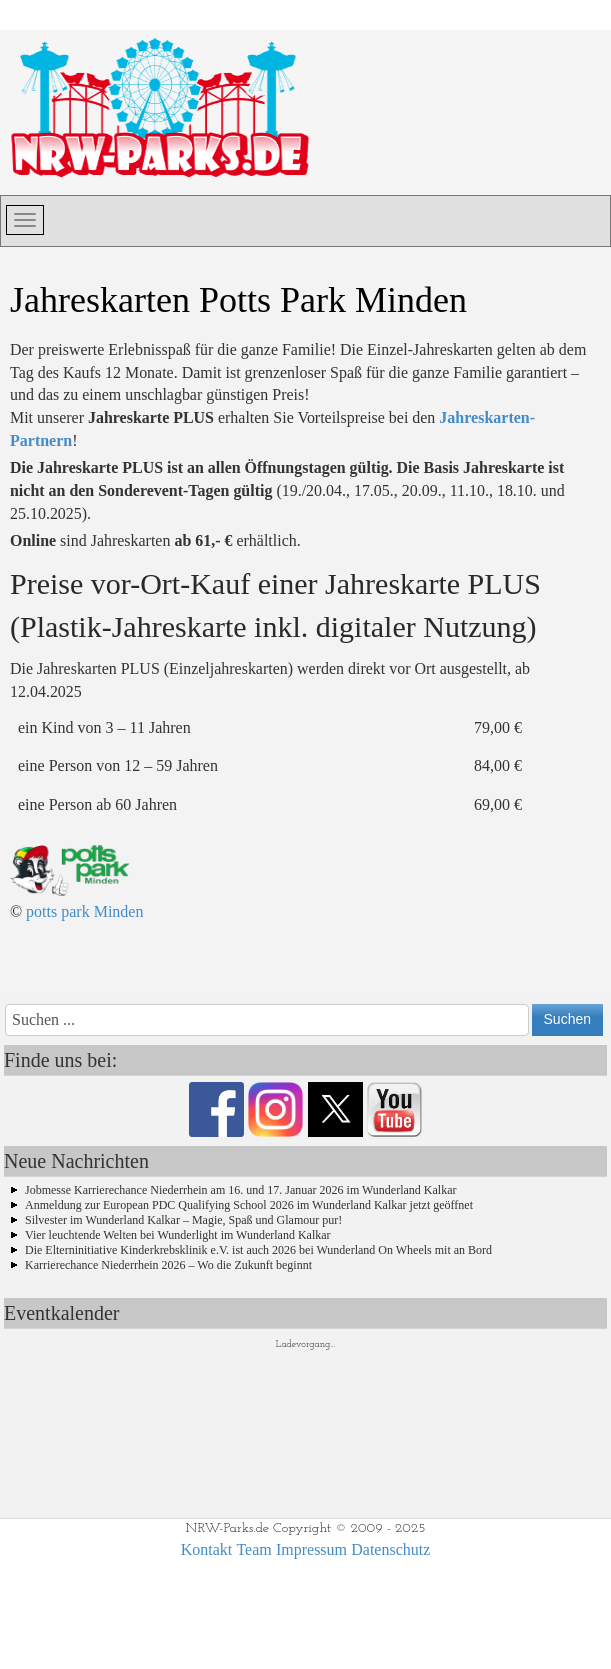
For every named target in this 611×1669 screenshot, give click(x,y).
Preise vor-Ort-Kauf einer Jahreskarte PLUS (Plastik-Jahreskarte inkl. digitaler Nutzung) (275, 605)
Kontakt (207, 1549)
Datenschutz (390, 1549)
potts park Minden (84, 911)
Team (253, 1549)
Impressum (311, 1549)
